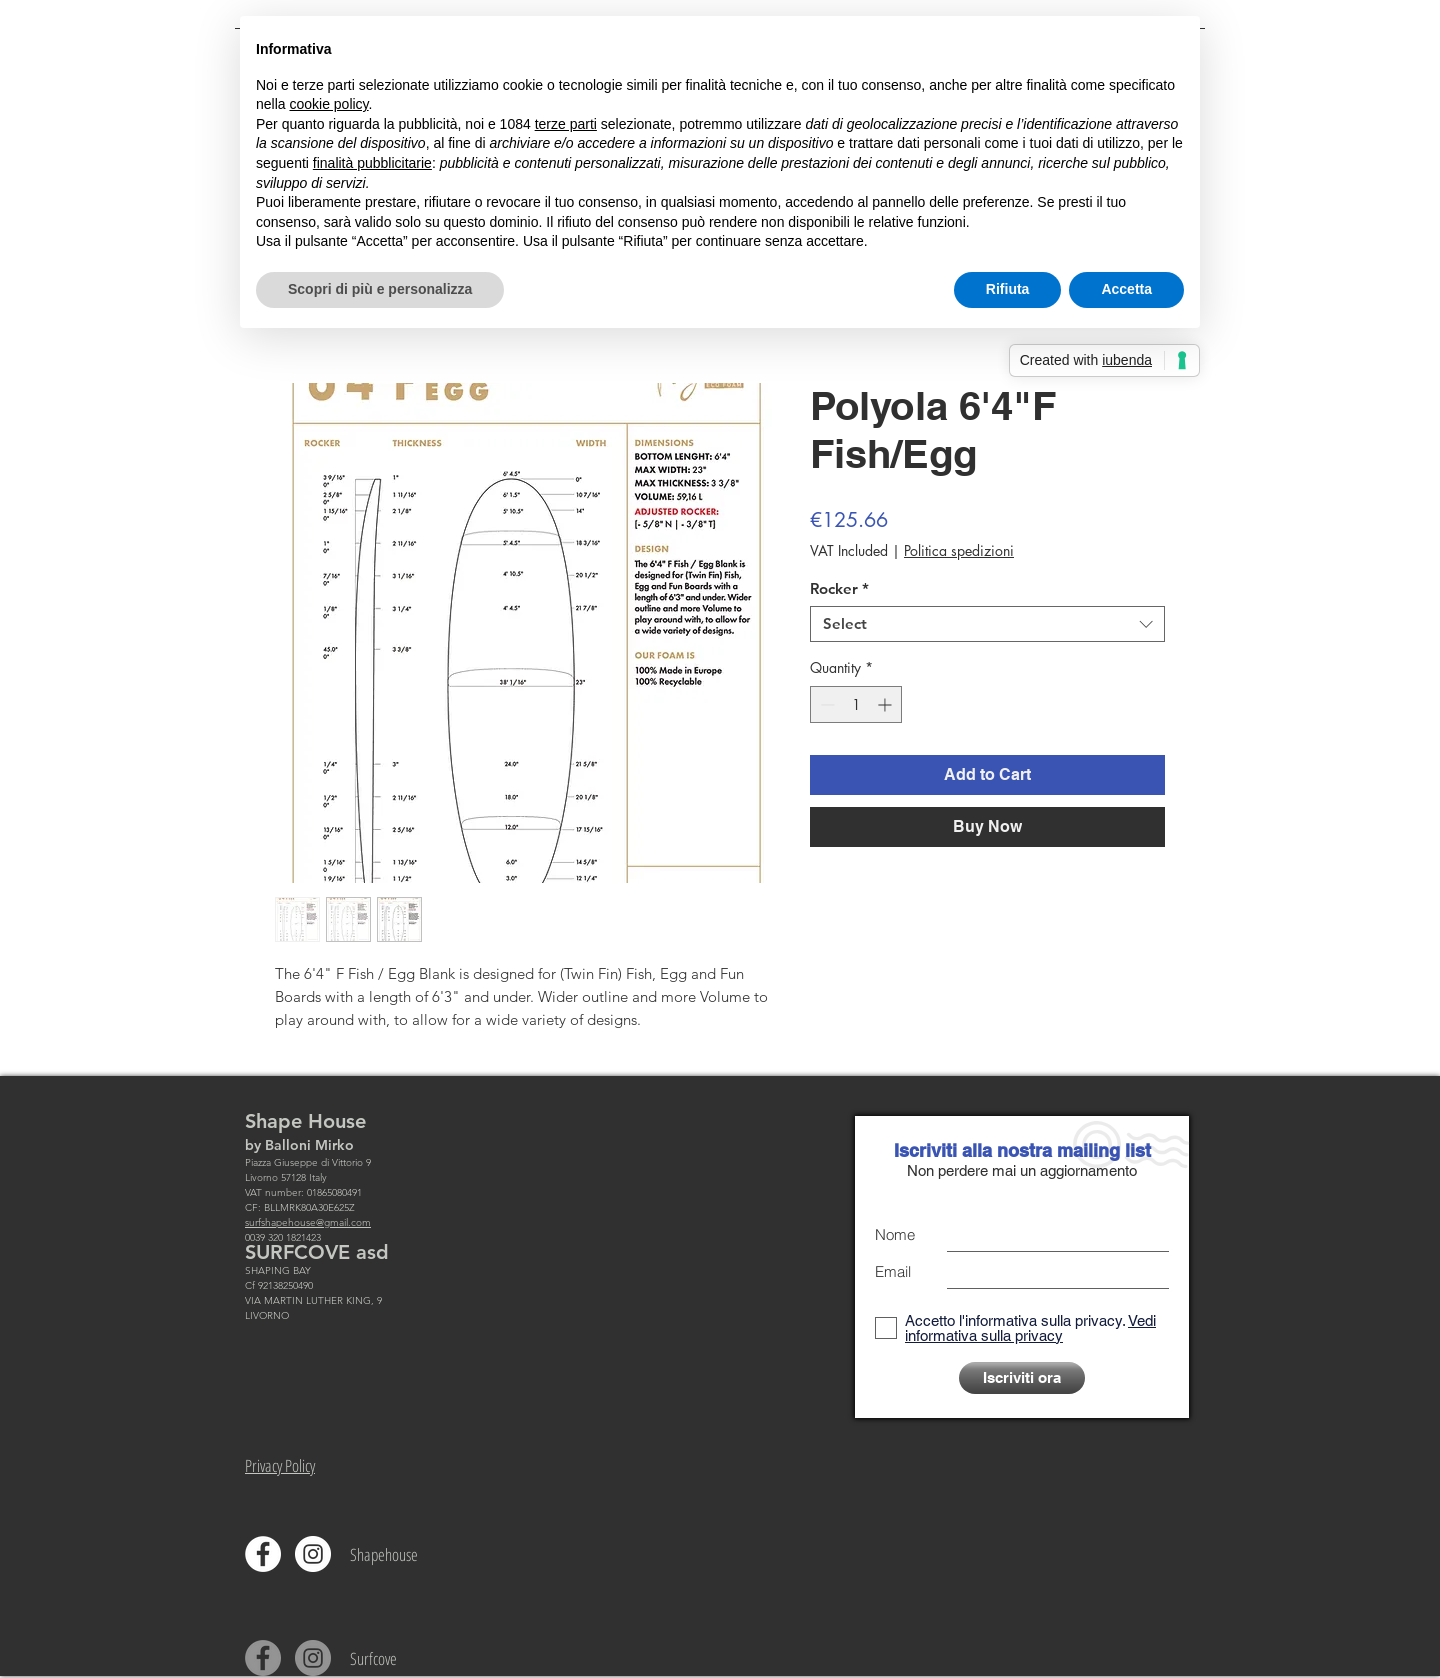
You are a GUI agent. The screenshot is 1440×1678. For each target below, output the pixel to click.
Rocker (839, 589)
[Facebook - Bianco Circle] (263, 1554)
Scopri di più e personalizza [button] (380, 289)
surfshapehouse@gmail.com (308, 1222)
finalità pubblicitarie (372, 163)
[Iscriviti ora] (1022, 1378)
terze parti (566, 124)
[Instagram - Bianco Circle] (313, 1554)
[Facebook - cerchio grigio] (263, 1658)
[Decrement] (825, 704)
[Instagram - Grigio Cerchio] (313, 1658)
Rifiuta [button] (1008, 289)
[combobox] (987, 624)
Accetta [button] (1126, 289)
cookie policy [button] (328, 104)
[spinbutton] (856, 704)
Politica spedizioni (959, 550)
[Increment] (886, 704)
